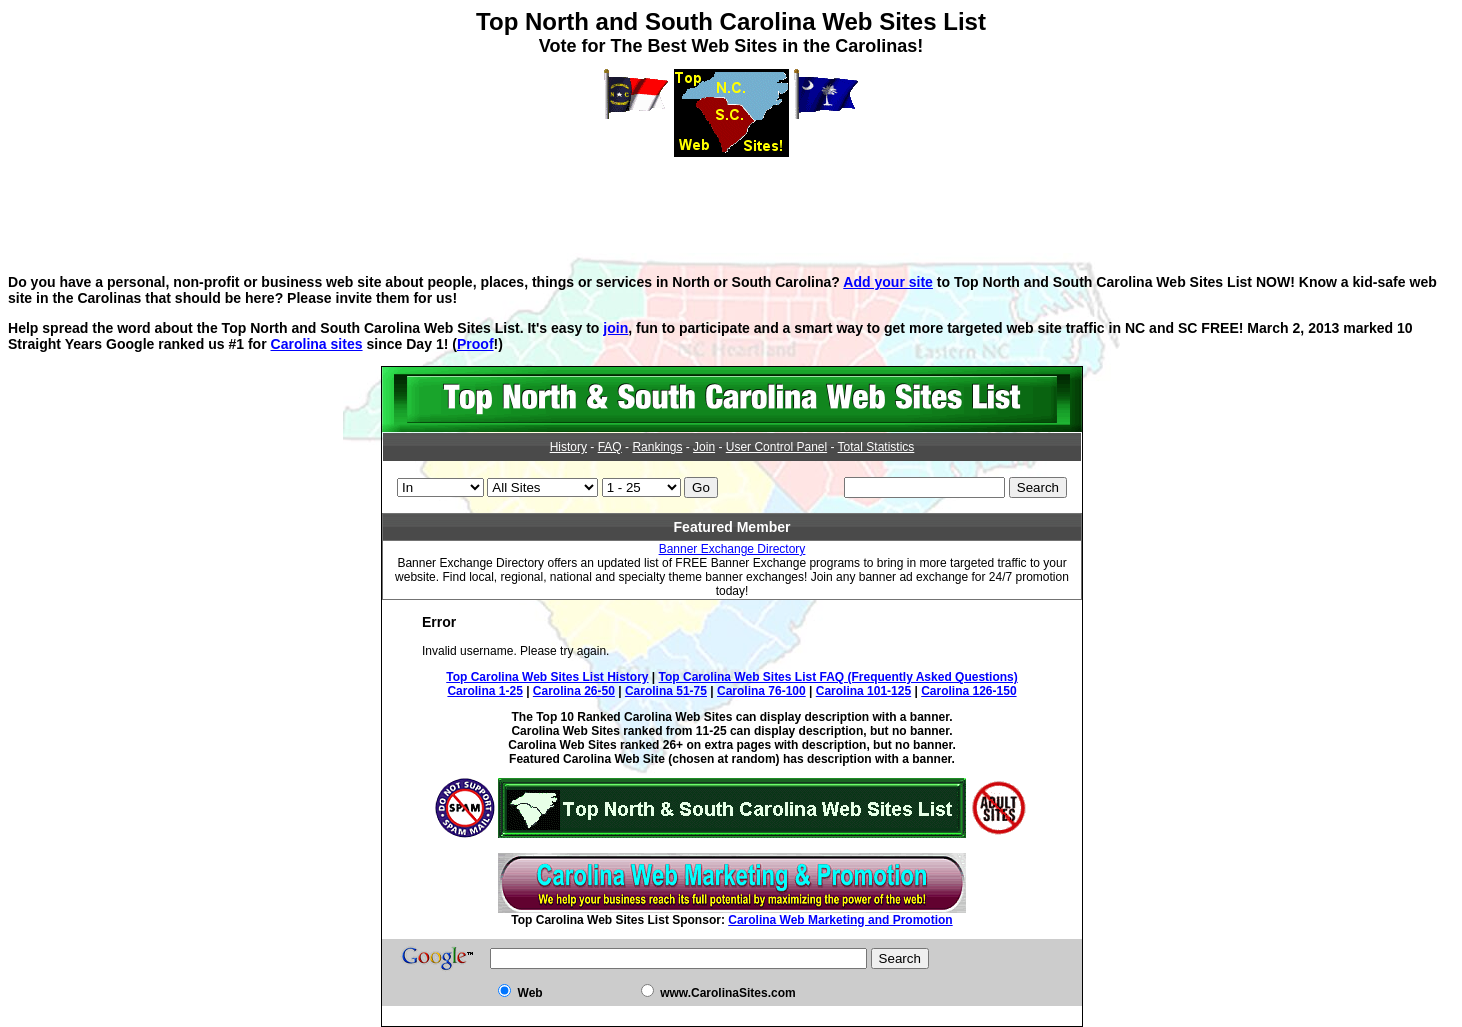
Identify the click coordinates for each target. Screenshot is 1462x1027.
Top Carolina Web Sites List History (547, 677)
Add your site (888, 282)
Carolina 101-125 (863, 691)
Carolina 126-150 (968, 691)
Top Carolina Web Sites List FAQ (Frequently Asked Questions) (838, 677)
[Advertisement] (731, 202)
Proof (475, 344)
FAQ (610, 447)
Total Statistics (876, 447)
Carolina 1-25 (484, 691)
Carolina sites (317, 344)
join (615, 328)
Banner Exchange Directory (732, 549)
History (568, 447)
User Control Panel (776, 447)
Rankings (657, 447)
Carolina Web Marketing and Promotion (840, 920)
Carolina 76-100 (761, 691)
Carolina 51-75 (666, 691)
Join (704, 447)
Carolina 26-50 (574, 691)
